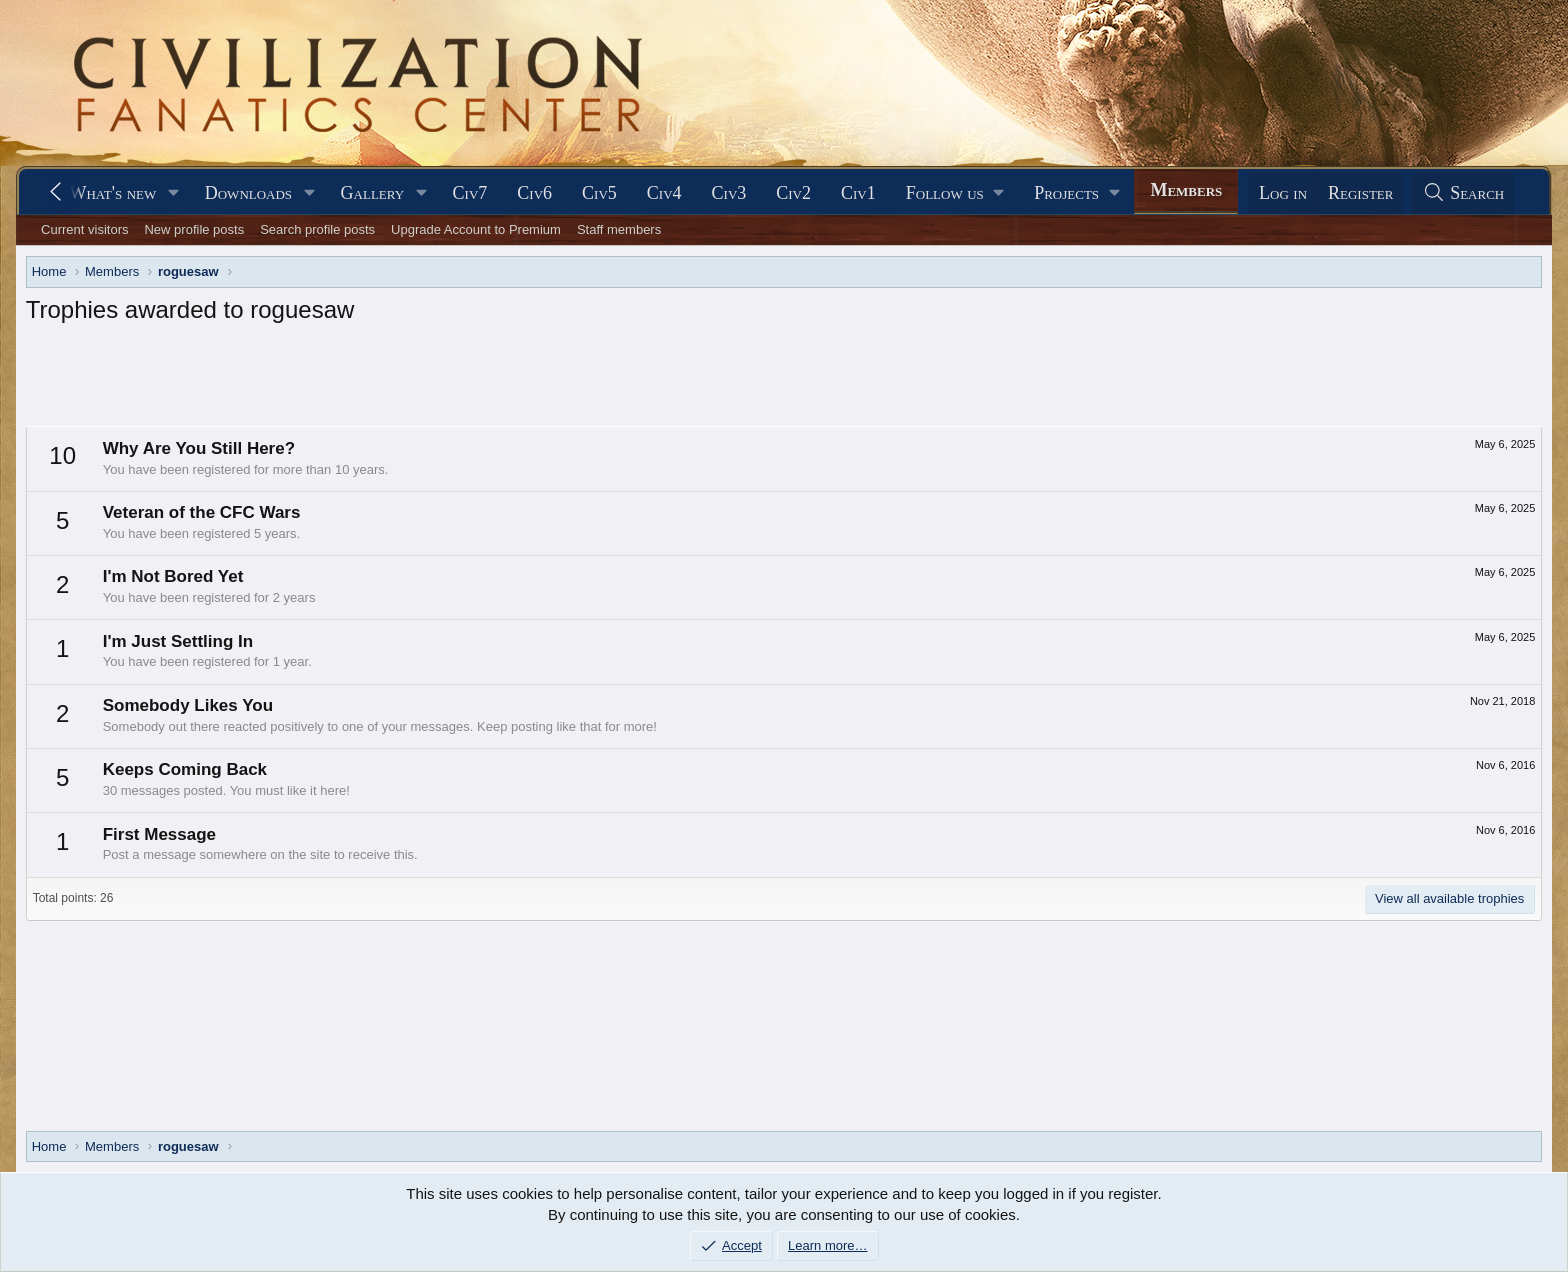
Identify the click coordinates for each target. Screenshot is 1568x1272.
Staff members (619, 229)
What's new (112, 193)
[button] (174, 193)
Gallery (373, 193)
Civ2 (793, 193)
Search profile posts (317, 229)
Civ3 (729, 193)
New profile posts (194, 229)
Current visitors (84, 229)
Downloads (248, 193)
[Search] (1463, 193)
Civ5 (599, 193)
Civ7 (470, 193)
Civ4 (664, 193)
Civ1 (858, 193)
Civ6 (534, 193)
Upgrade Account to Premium (476, 229)
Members (1186, 190)
